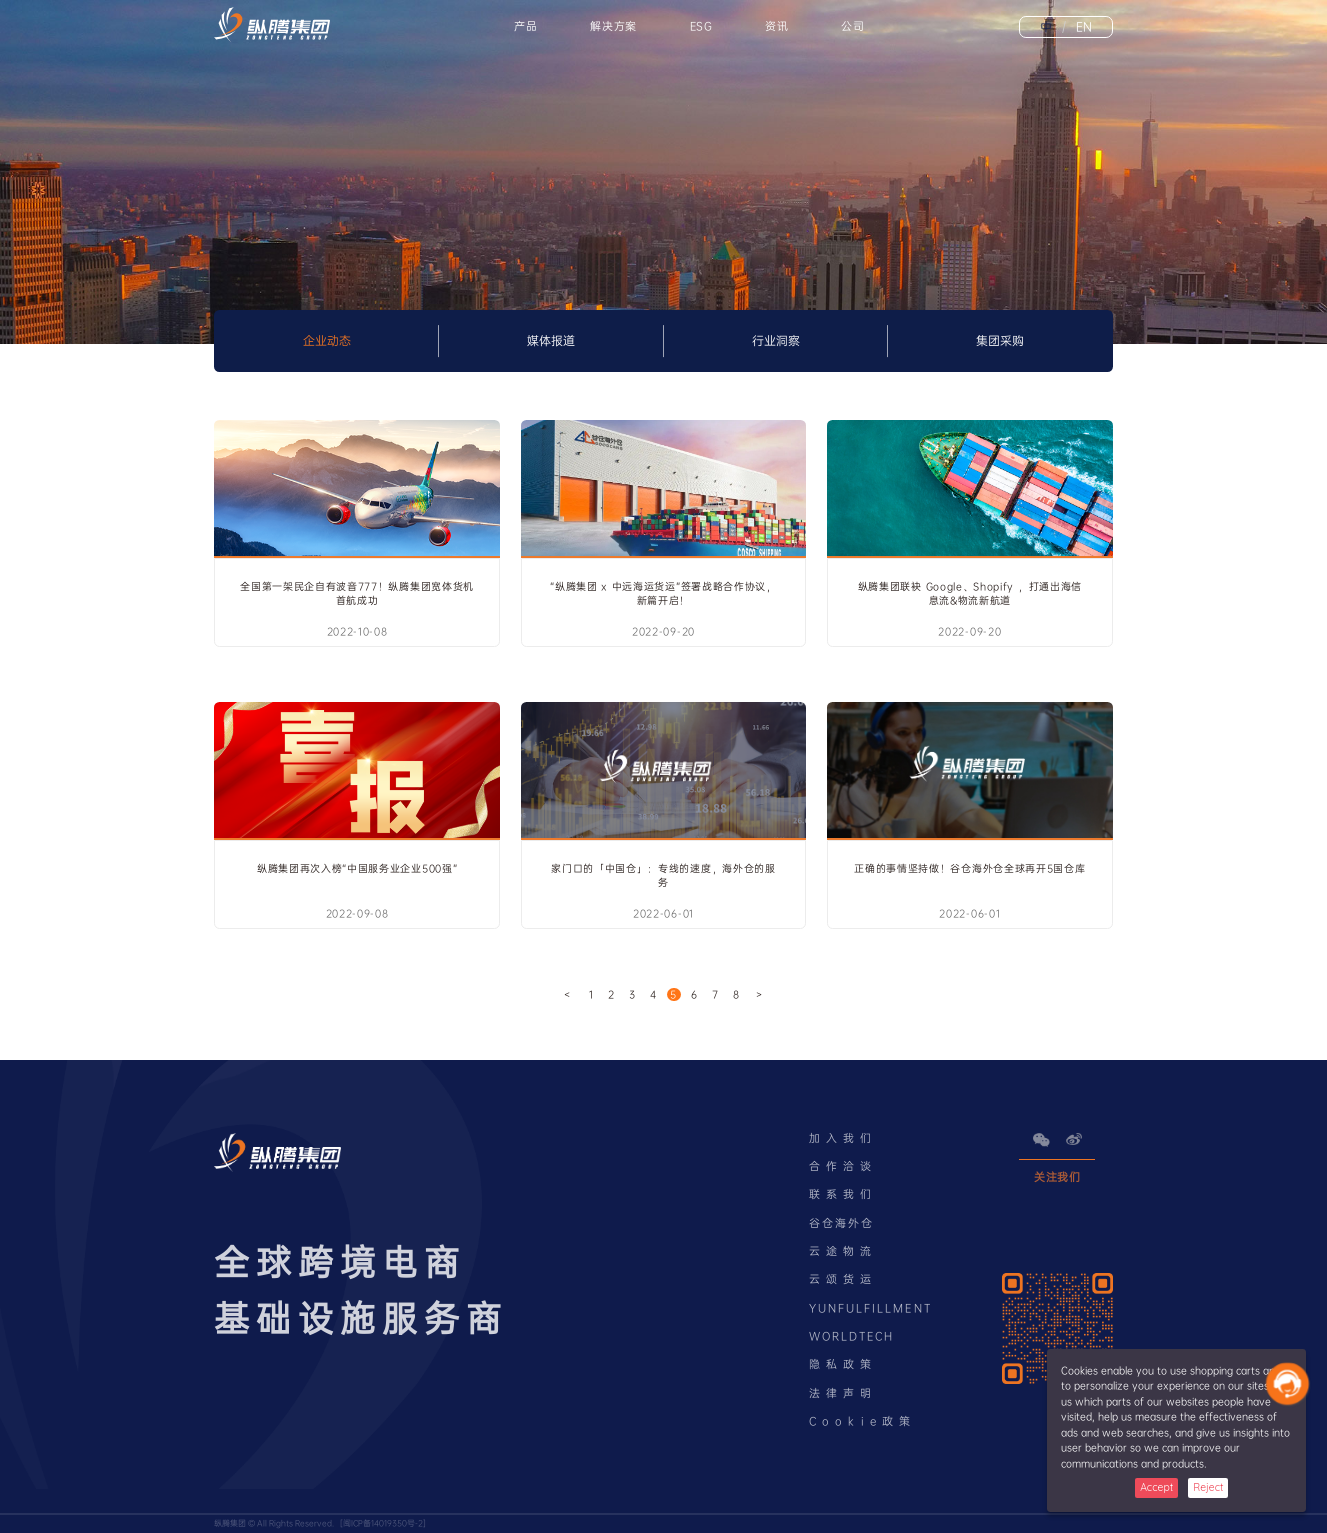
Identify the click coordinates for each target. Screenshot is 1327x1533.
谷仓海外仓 (841, 1223)
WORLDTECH (852, 1336)
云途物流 (843, 1251)
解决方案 (613, 26)
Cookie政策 (863, 1421)
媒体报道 (551, 341)
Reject (1208, 1487)
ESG (701, 26)
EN (1077, 27)
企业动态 (327, 341)
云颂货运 (843, 1279)
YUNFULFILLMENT (870, 1308)
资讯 (776, 26)
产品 (525, 26)
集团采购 (1000, 341)
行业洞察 (776, 341)
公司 (852, 26)
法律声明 (843, 1393)
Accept (1156, 1487)
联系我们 (843, 1194)
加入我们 (843, 1138)
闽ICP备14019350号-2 (383, 1523)
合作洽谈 (843, 1166)
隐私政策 (843, 1364)
